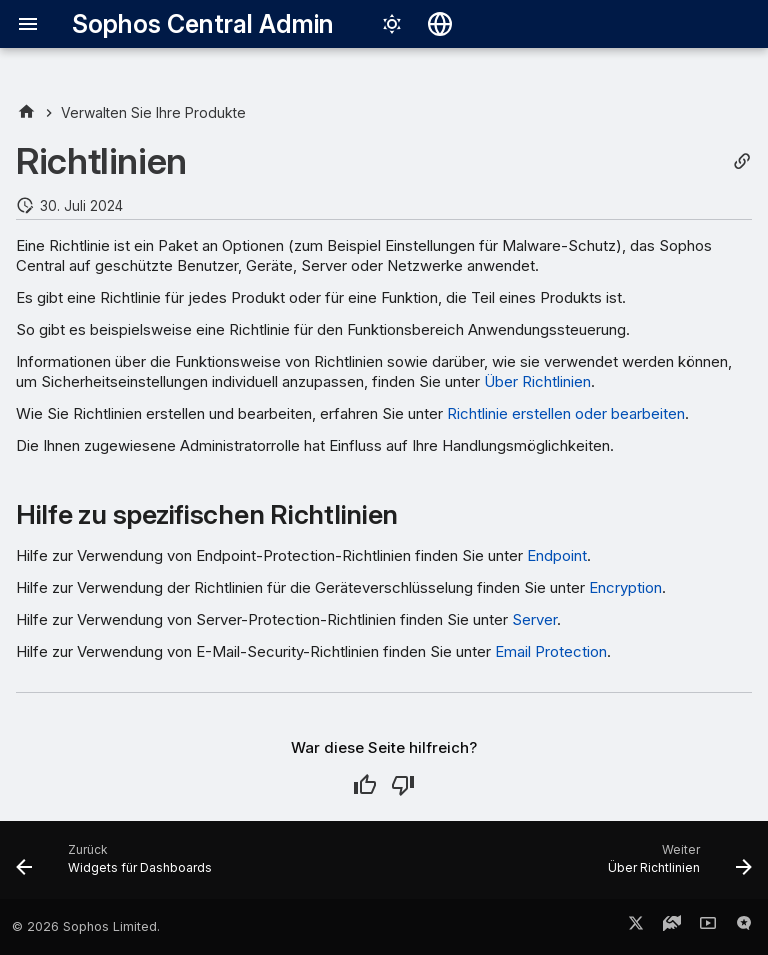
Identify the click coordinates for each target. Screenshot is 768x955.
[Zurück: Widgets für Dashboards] (118, 866)
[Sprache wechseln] (440, 24)
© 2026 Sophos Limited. (86, 926)
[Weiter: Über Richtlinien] (676, 866)
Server (534, 619)
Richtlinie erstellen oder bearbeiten (566, 413)
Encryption (625, 587)
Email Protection (551, 651)
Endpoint (557, 555)
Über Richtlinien (537, 381)
